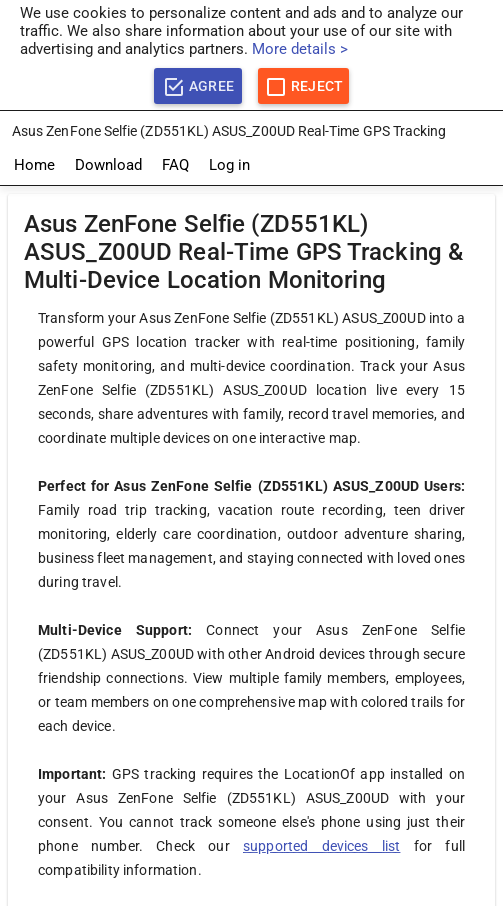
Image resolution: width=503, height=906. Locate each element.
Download (108, 165)
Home (34, 165)
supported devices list (321, 846)
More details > (300, 49)
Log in (229, 165)
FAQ (175, 165)
